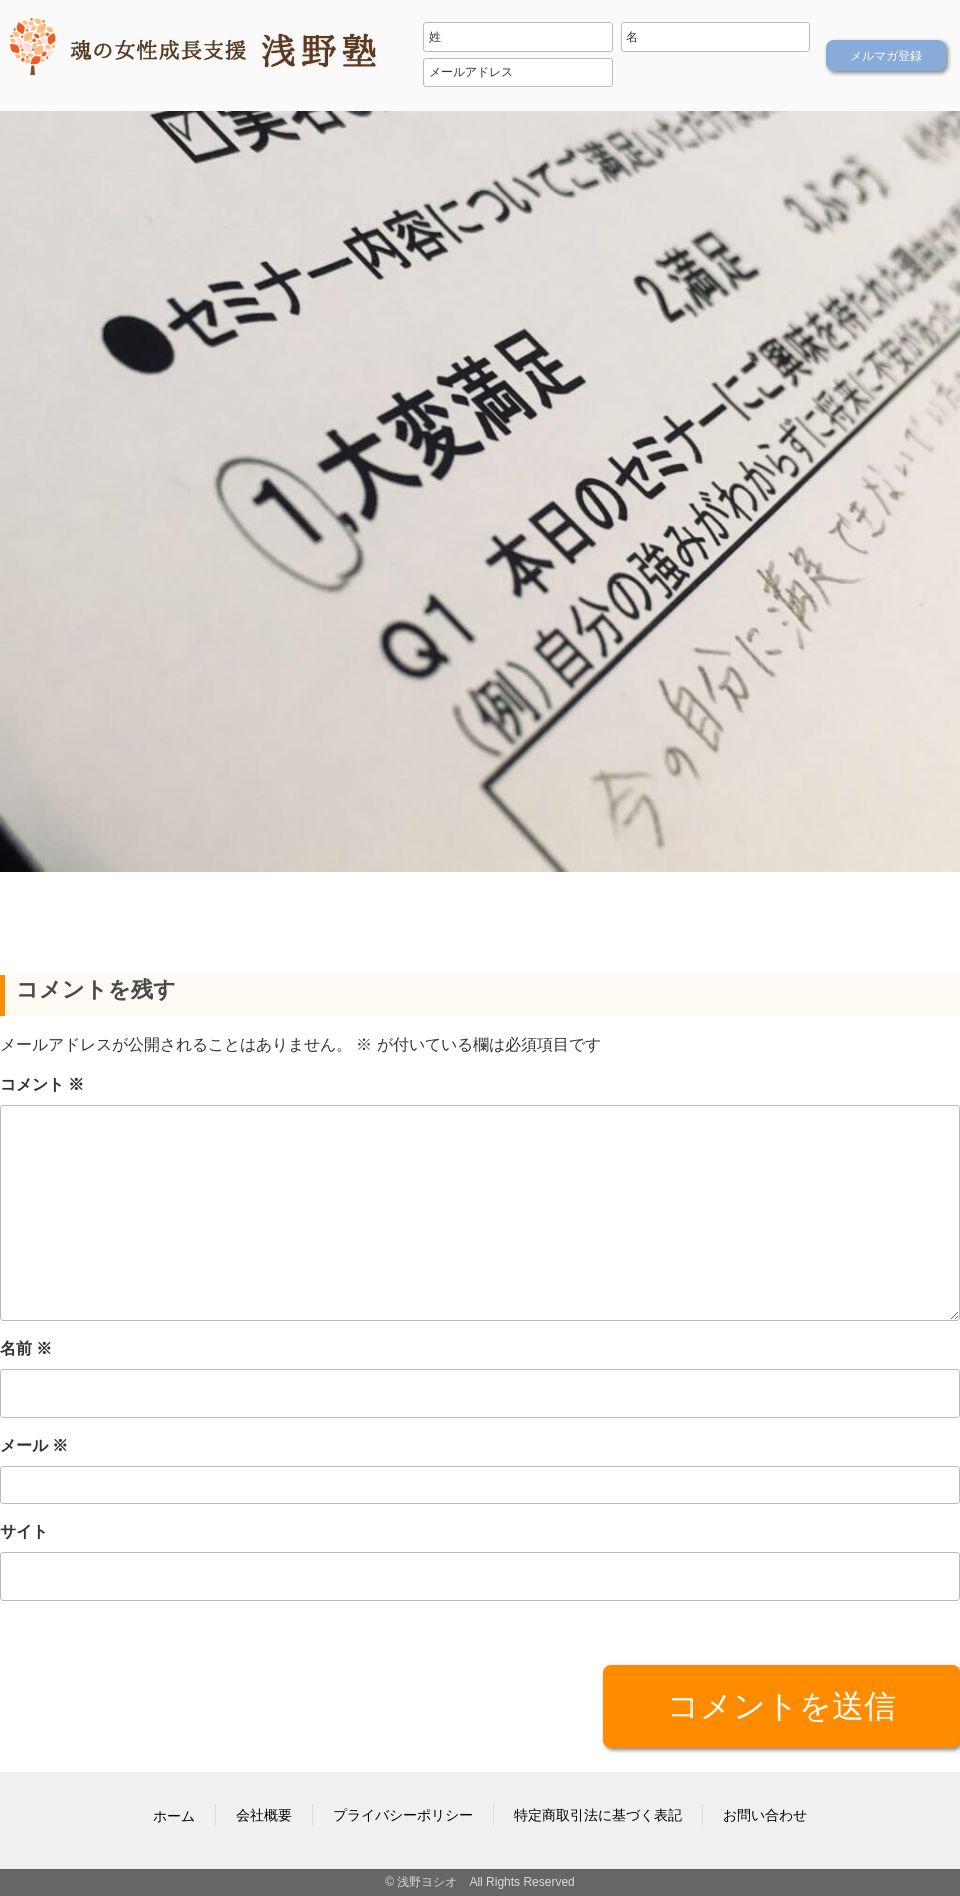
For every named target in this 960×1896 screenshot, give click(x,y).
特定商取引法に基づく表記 (598, 1815)
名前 (26, 1348)
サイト (24, 1531)
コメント (42, 1084)
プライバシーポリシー (403, 1815)
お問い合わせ (765, 1815)
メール (34, 1445)
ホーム (174, 1816)
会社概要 (264, 1815)
